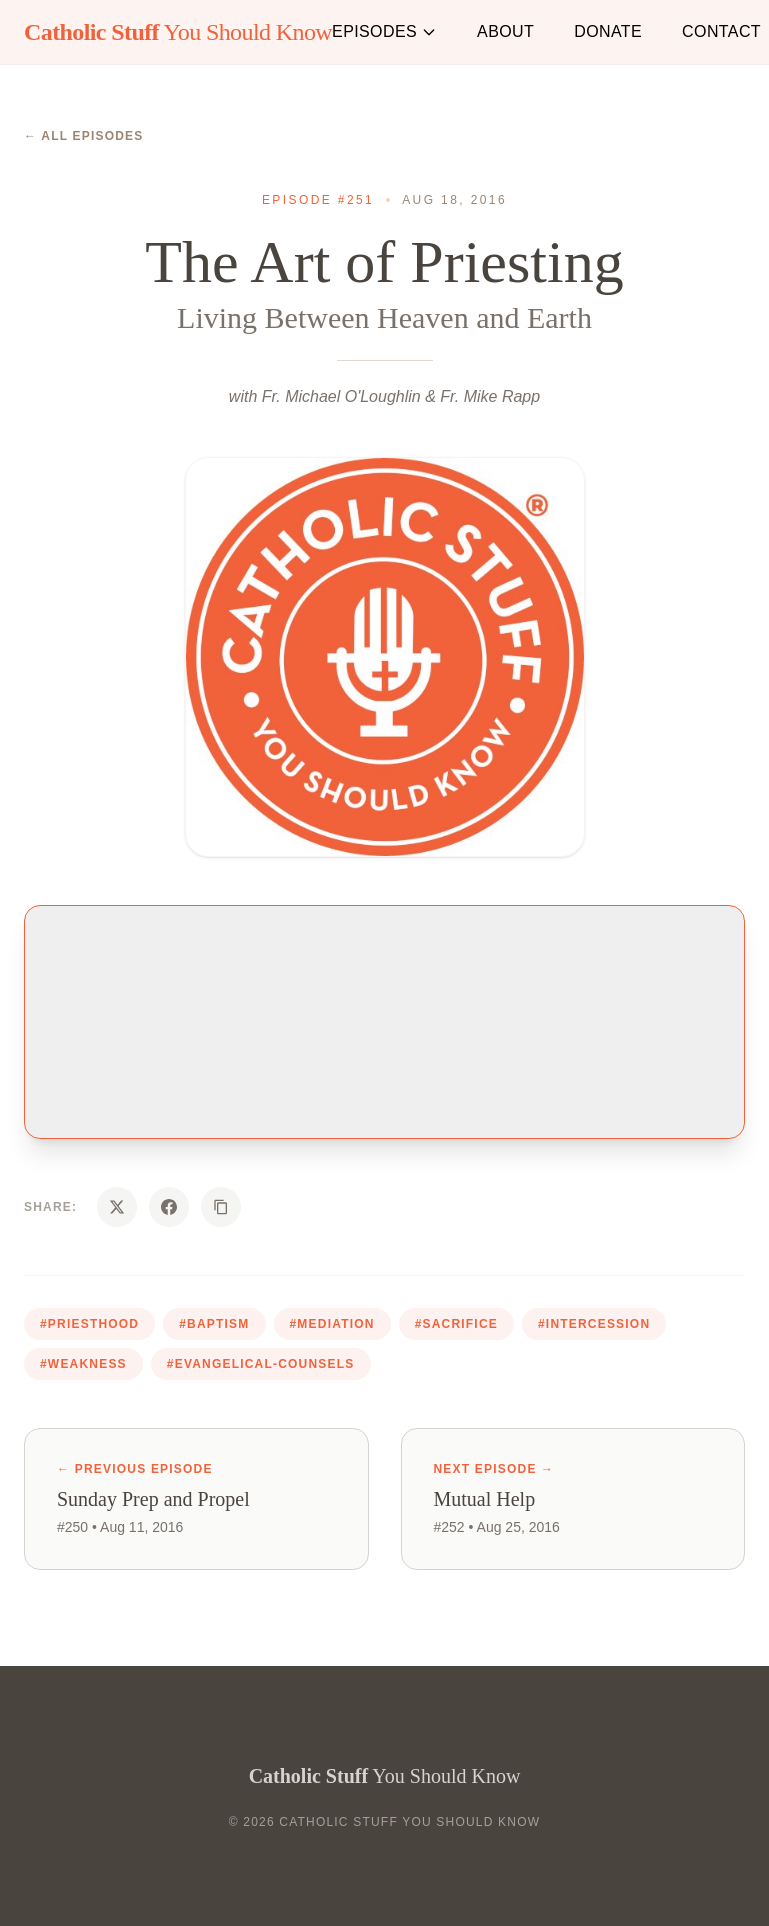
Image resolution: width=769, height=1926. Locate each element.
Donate (608, 31)
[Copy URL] (221, 1207)
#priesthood (89, 1324)
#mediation (332, 1324)
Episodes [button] (384, 31)
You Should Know (178, 32)
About (505, 31)
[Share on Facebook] (169, 1207)
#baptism (214, 1324)
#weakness (83, 1364)
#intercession (594, 1324)
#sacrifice (456, 1324)
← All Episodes (84, 136)
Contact (721, 31)
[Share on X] (117, 1207)
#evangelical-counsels (261, 1364)
